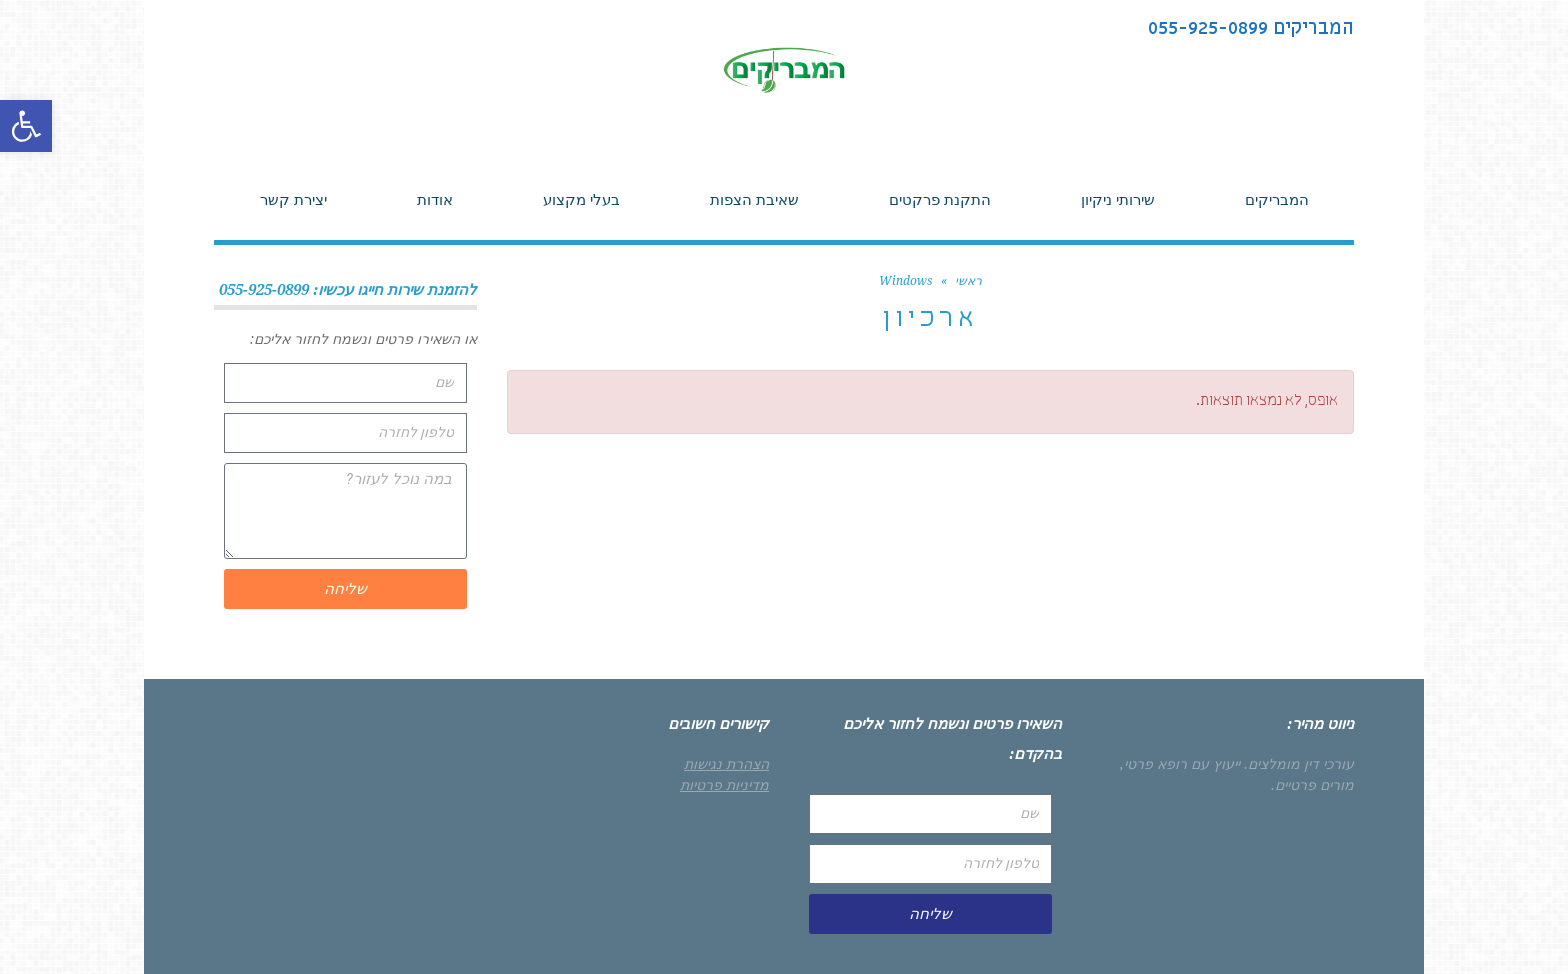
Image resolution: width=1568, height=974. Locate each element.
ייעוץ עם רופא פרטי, (1180, 764)
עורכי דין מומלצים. (1299, 764)
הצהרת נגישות (726, 764)
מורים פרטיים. (1312, 785)
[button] (26, 126)
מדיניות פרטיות (724, 785)
